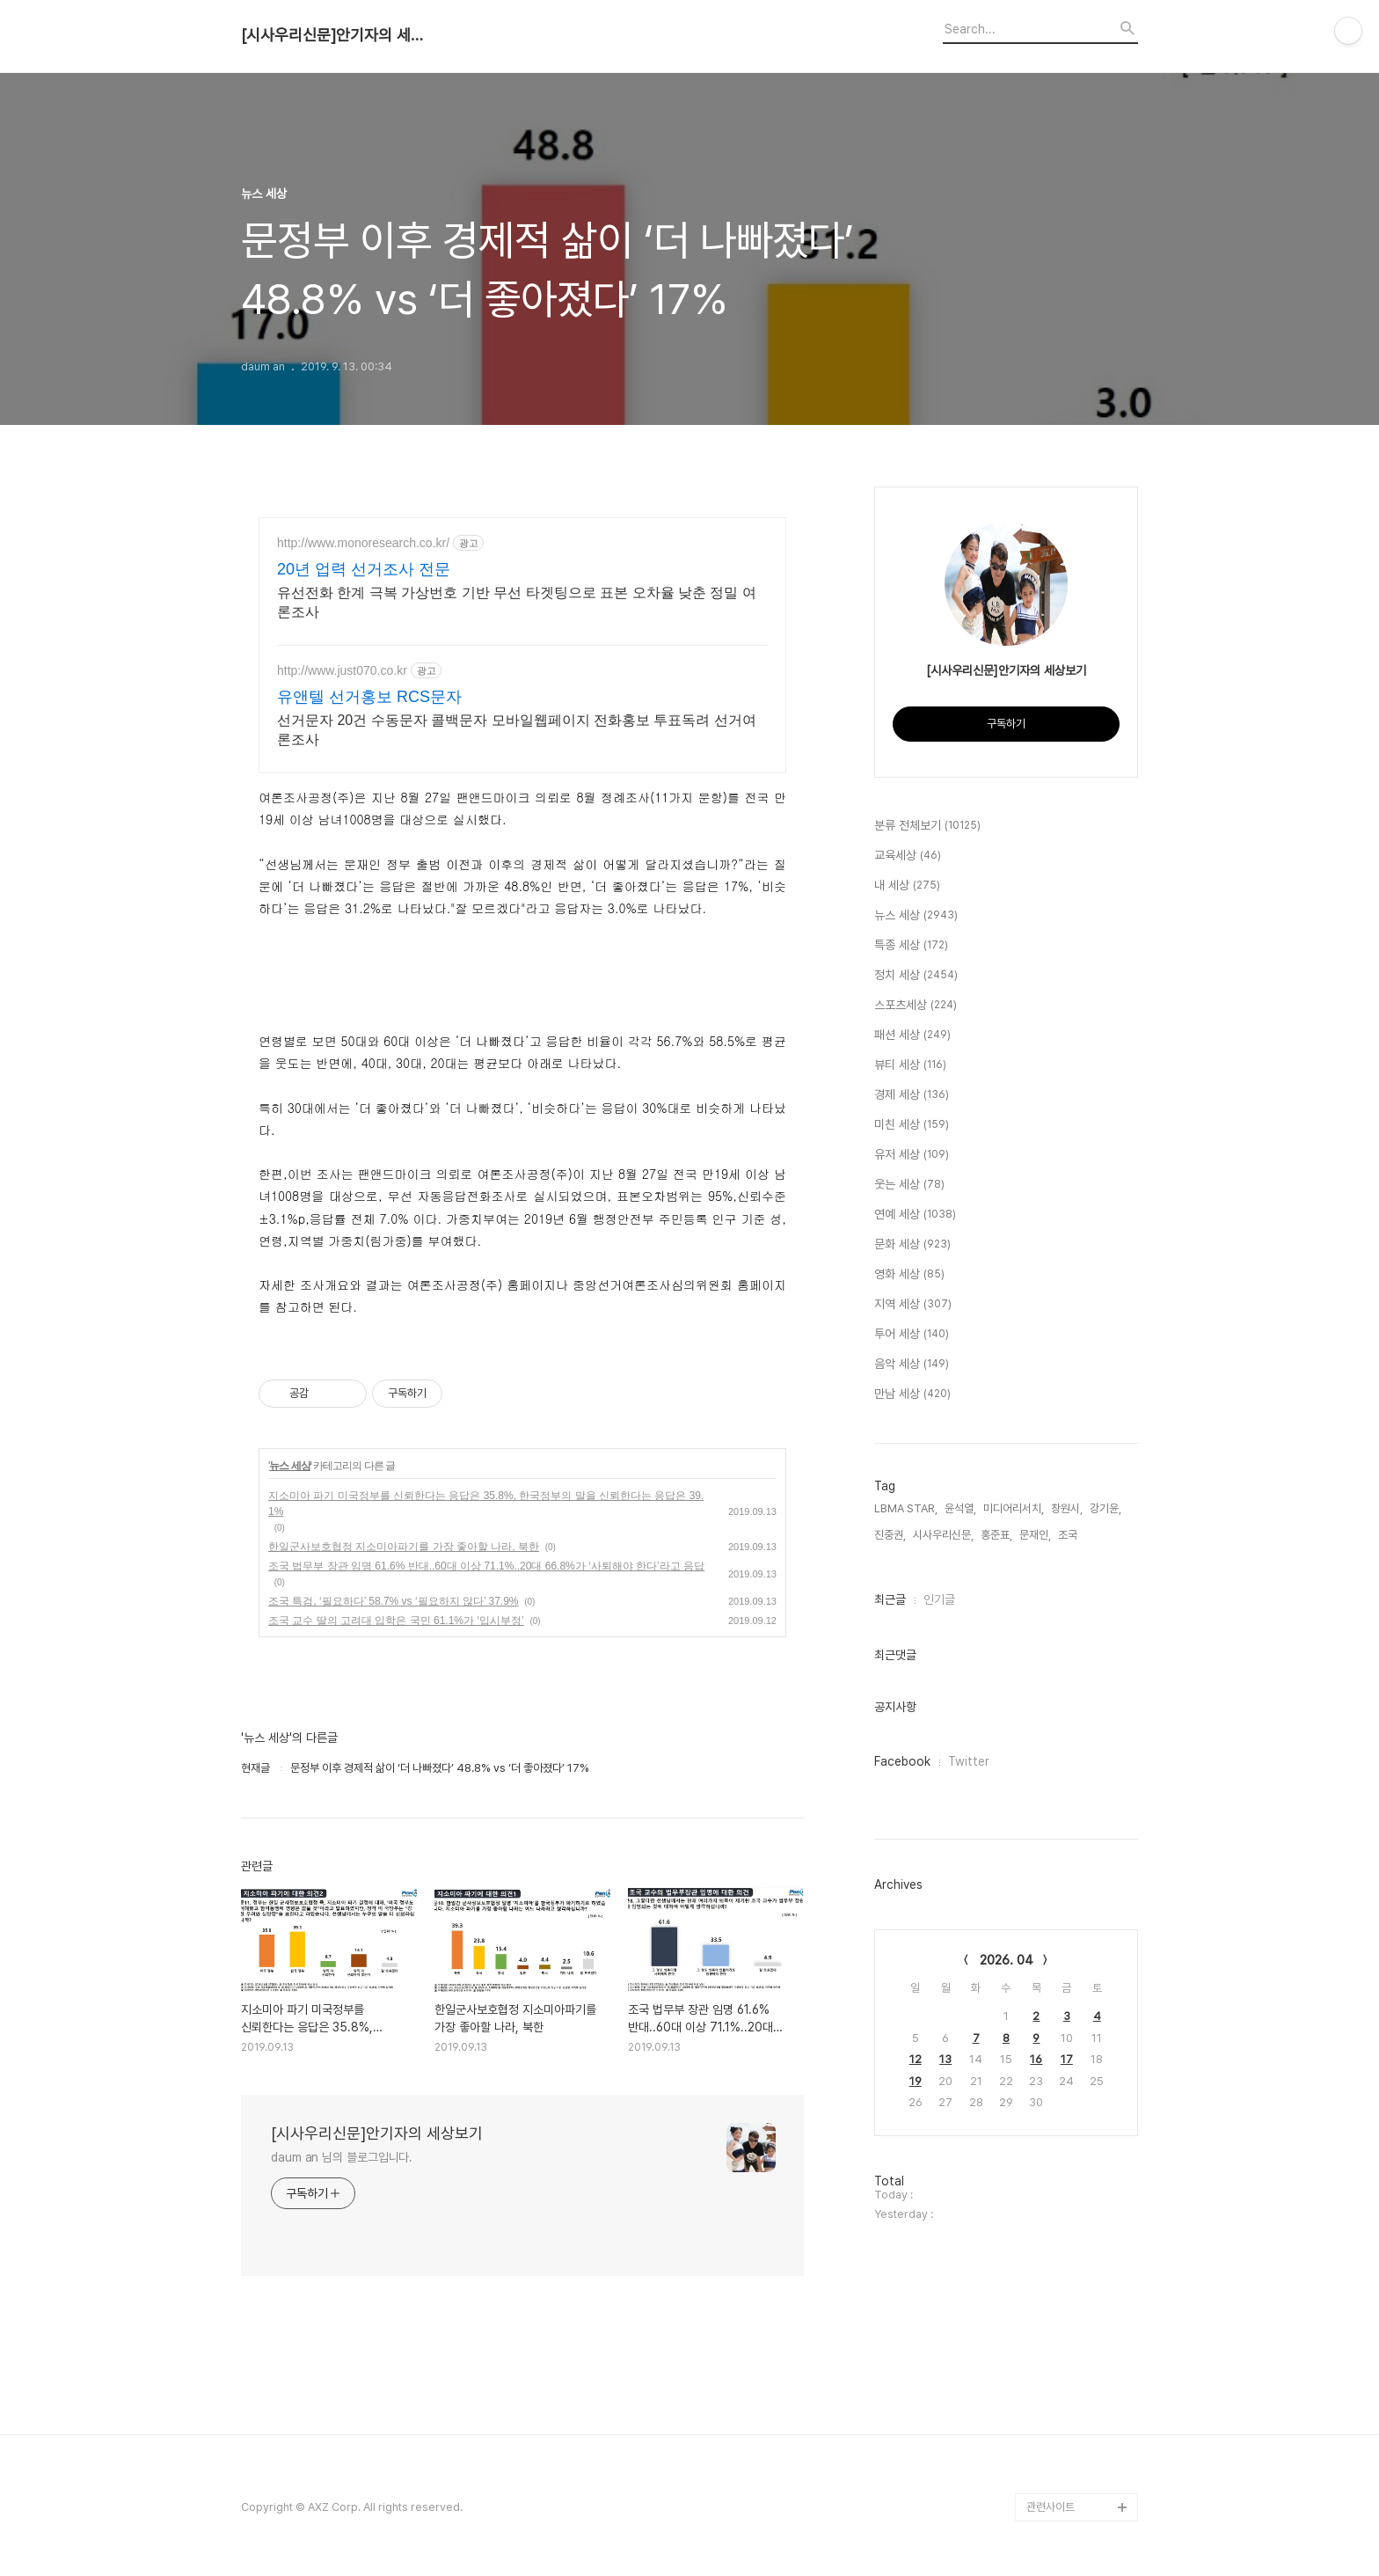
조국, (1069, 1534)
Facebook (902, 1761)
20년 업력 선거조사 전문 (363, 569)
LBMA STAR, (906, 1508)
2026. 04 (1006, 1960)
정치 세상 (916, 975)
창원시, (1067, 1508)
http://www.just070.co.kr (342, 670)
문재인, (1035, 1534)
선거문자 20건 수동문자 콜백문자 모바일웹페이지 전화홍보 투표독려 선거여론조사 (516, 730)
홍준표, (996, 1534)
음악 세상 (911, 1364)
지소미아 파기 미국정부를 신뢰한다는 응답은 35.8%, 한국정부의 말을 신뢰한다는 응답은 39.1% (486, 1503)
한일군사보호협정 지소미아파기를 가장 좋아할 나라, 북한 (403, 1546)
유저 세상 (911, 1155)
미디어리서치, (1013, 1508)
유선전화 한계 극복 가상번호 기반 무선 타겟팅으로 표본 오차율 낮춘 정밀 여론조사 (516, 602)
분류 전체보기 (927, 826)
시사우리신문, (943, 1534)
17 (1067, 2059)
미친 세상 (911, 1125)
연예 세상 (915, 1215)
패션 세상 (912, 1035)
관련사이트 (1050, 2507)
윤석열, (960, 1508)
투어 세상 (911, 1334)
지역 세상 (913, 1305)
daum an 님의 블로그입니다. (341, 2157)
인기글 (939, 1599)
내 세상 (907, 886)
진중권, (890, 1534)
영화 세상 (909, 1275)
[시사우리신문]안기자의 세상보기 (337, 35)
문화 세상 (912, 1245)
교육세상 (907, 856)
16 (1036, 2059)
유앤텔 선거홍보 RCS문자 (369, 697)
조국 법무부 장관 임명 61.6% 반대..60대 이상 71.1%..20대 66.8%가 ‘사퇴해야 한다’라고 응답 (486, 1566)
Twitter (968, 1761)
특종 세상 (911, 946)
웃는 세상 (909, 1185)
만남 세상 (912, 1394)
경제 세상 (911, 1095)
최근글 (890, 1599)
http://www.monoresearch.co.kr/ (363, 543)
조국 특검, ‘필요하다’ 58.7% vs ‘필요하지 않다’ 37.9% (393, 1601)
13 (945, 2059)
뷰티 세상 (910, 1065)
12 (915, 2059)
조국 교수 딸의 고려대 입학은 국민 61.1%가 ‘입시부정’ (396, 1620)
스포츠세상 (915, 1005)
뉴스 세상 (289, 1466)
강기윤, (1105, 1508)
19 (915, 2081)
